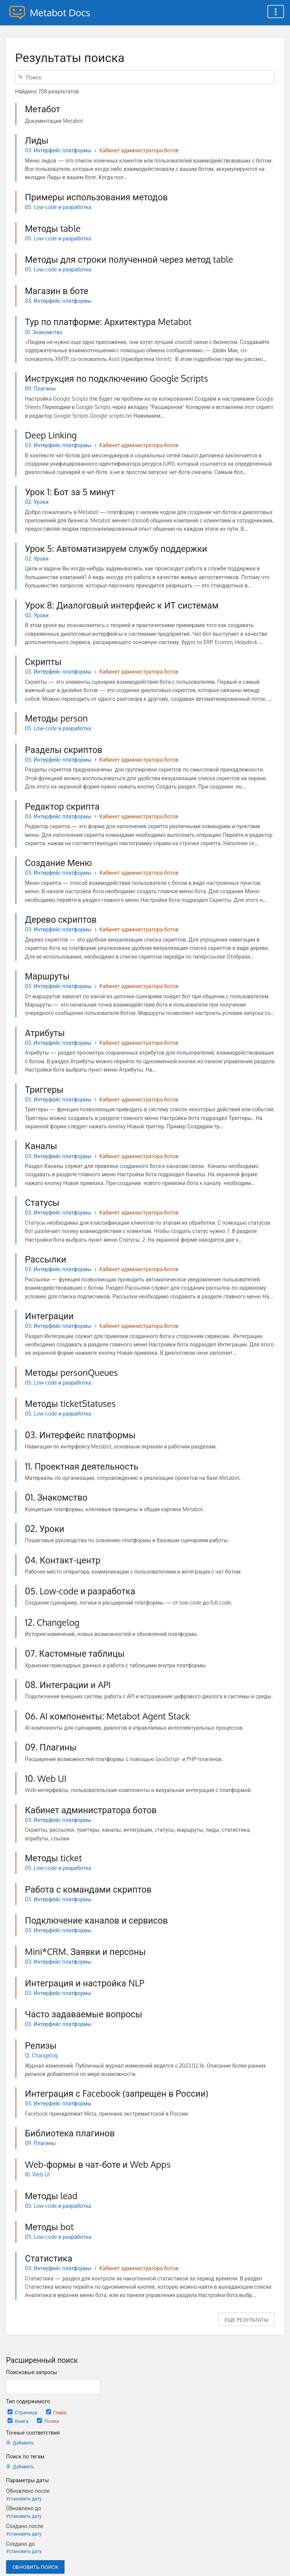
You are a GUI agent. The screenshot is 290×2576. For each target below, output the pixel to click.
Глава (56, 2412)
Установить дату (24, 2499)
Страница (23, 2412)
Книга (18, 2421)
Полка (48, 2421)
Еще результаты (246, 2319)
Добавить (20, 2443)
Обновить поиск (35, 2567)
